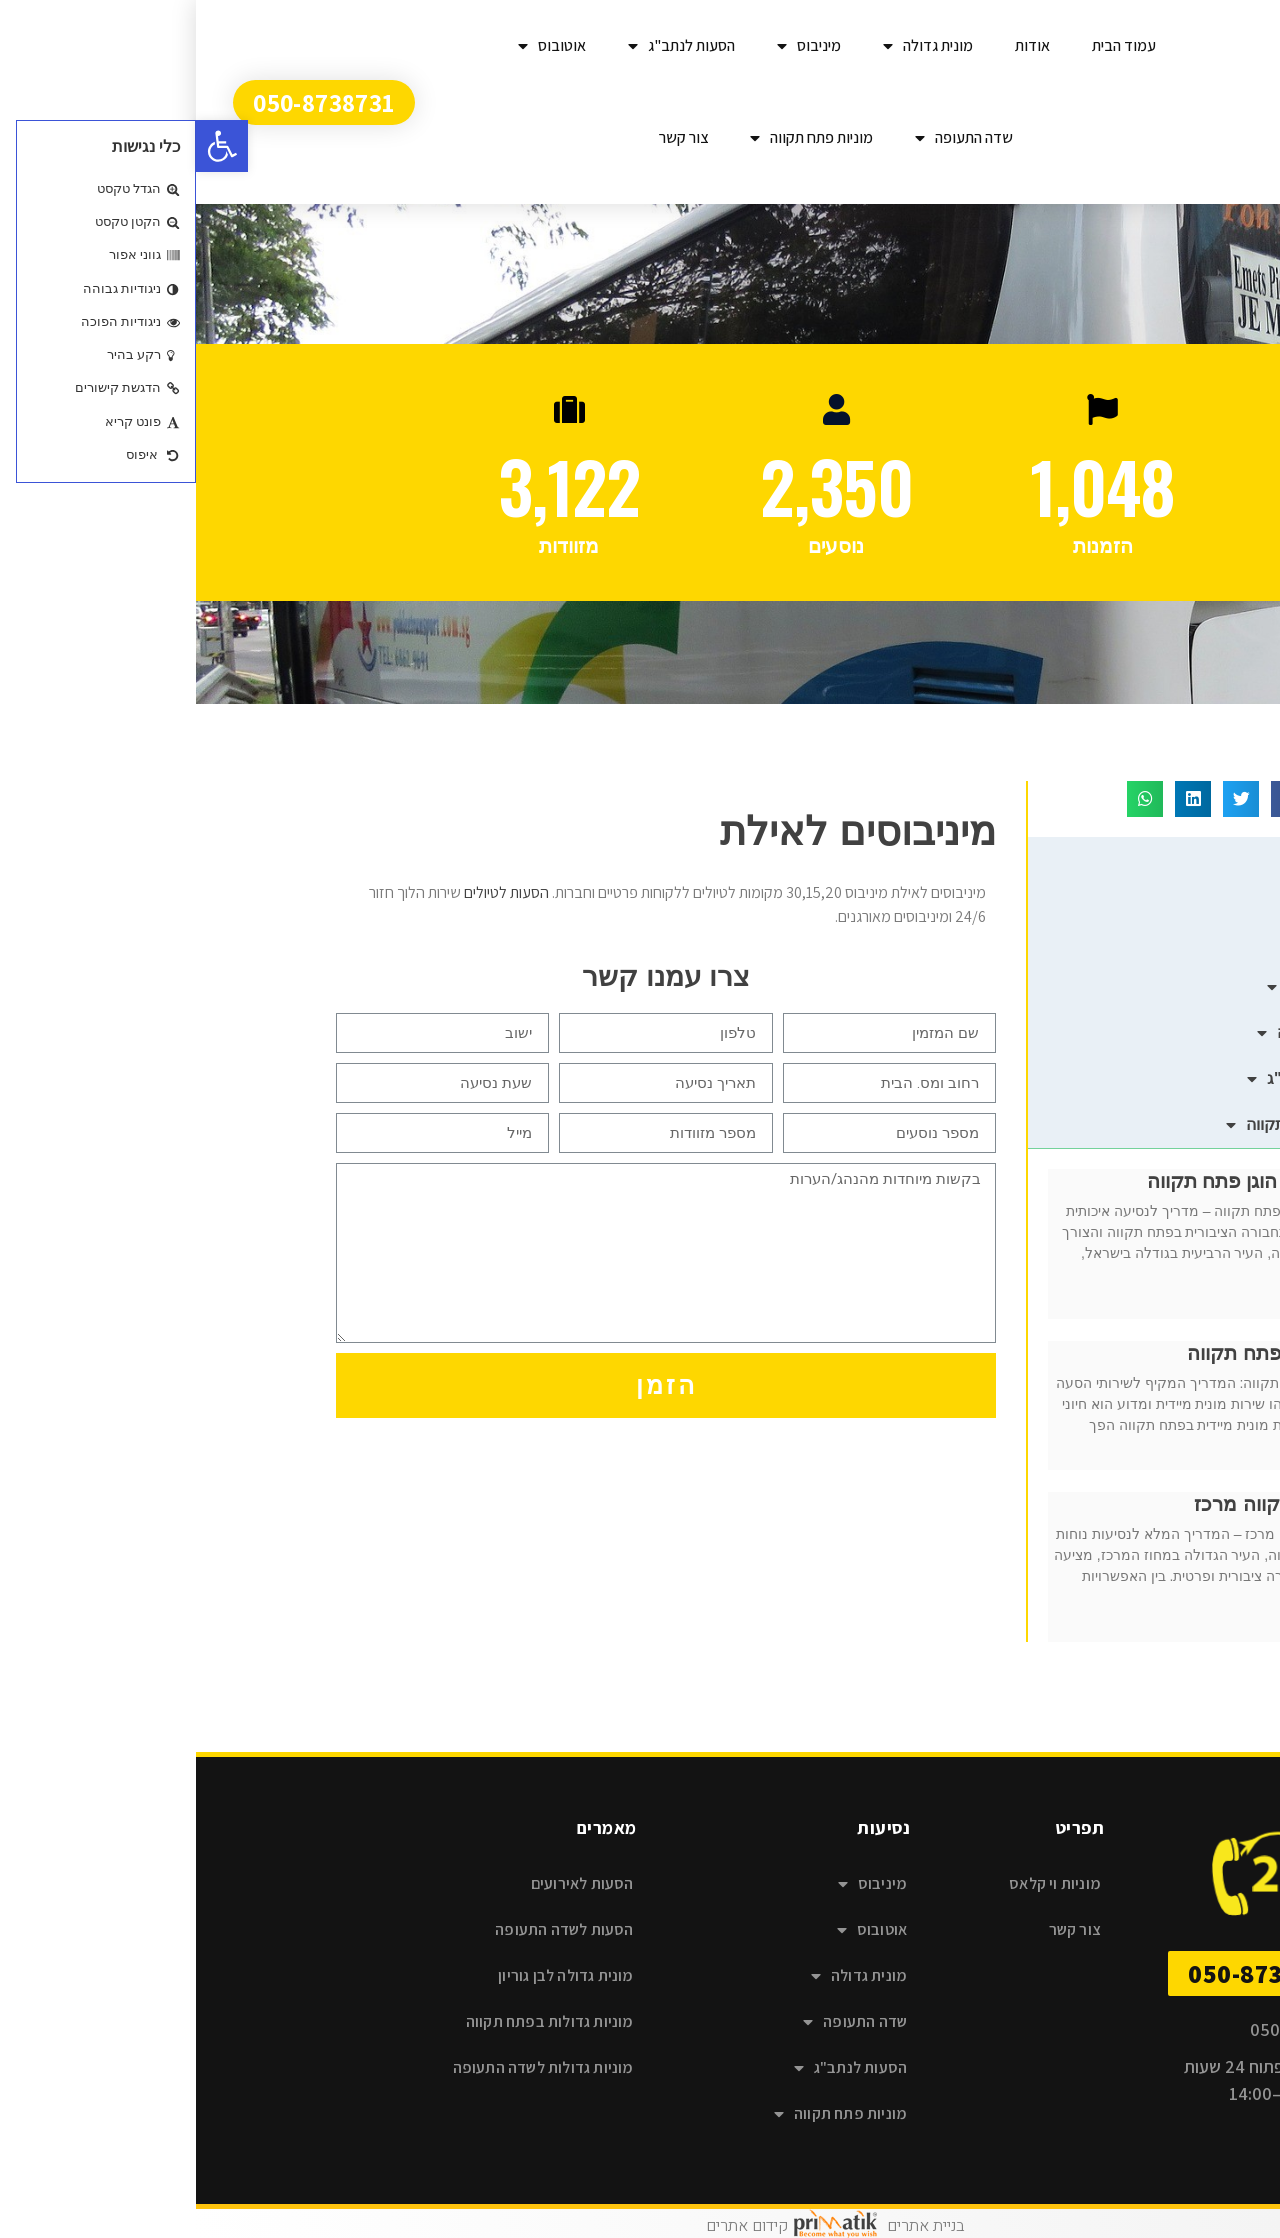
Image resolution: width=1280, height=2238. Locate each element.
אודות (836, 45)
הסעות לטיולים (310, 892)
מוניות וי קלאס (859, 1883)
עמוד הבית (928, 45)
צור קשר (487, 137)
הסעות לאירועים (386, 1883)
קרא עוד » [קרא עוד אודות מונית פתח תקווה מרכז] (1158, 1630)
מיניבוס (613, 46)
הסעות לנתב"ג (485, 46)
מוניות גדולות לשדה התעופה (347, 2067)
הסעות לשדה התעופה (368, 1929)
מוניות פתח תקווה (615, 138)
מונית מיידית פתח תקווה (1090, 1353)
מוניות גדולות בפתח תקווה (354, 2021)
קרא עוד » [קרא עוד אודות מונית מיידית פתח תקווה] (1158, 1458)
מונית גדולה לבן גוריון (369, 1975)
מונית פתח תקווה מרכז (1094, 1504)
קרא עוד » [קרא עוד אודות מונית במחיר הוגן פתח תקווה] (1158, 1307)
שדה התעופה (768, 138)
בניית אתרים (729, 2226)
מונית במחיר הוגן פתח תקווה (1070, 1181)
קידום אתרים (551, 2226)
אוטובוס (356, 46)
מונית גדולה (732, 46)
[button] (26, 146)
